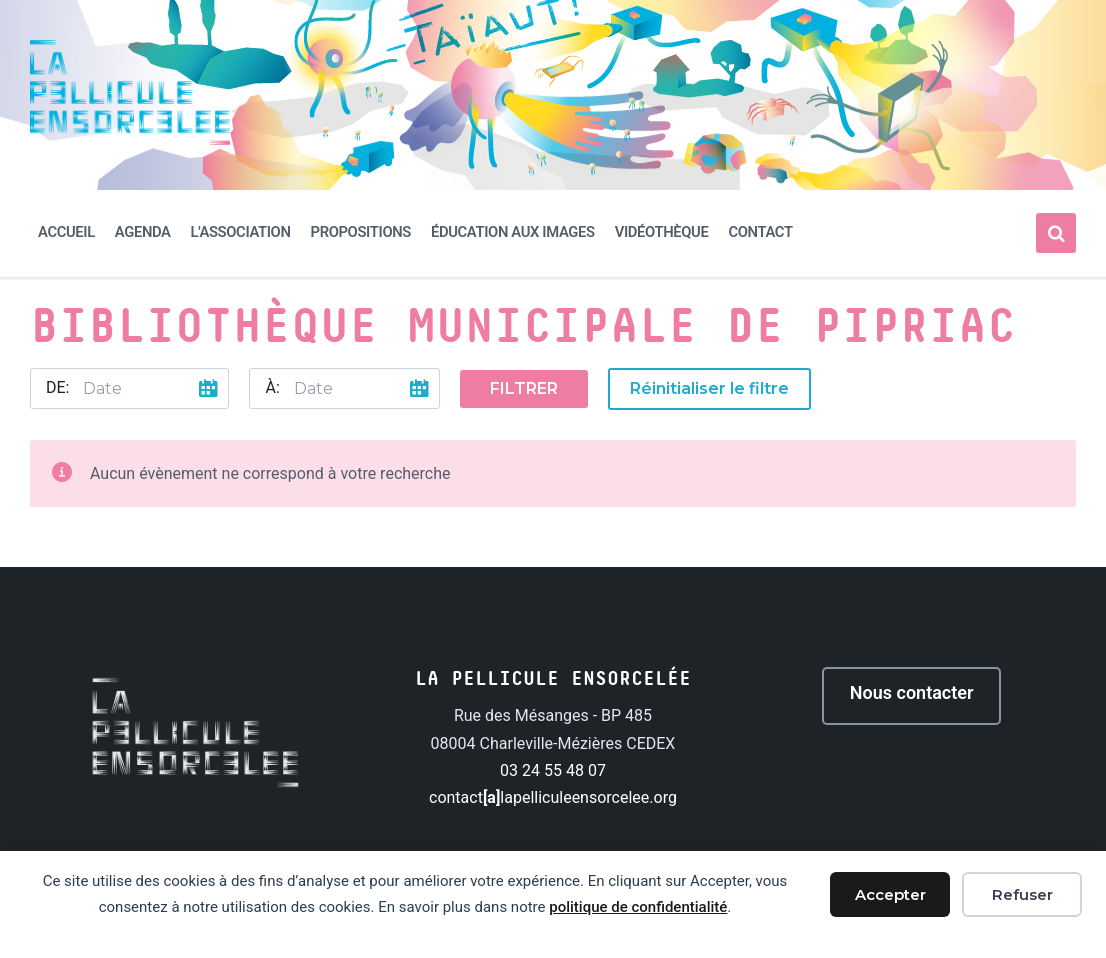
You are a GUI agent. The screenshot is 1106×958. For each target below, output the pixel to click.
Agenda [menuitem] (143, 232)
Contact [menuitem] (760, 232)
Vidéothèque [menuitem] (662, 232)
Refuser (1022, 894)
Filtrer (524, 388)
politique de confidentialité (638, 907)
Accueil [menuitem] (66, 232)
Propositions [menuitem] (361, 232)
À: (272, 387)
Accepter (890, 894)
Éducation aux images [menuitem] (513, 232)
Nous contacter (912, 692)
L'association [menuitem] (241, 232)
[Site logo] (130, 139)
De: (57, 387)
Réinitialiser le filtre (709, 388)
